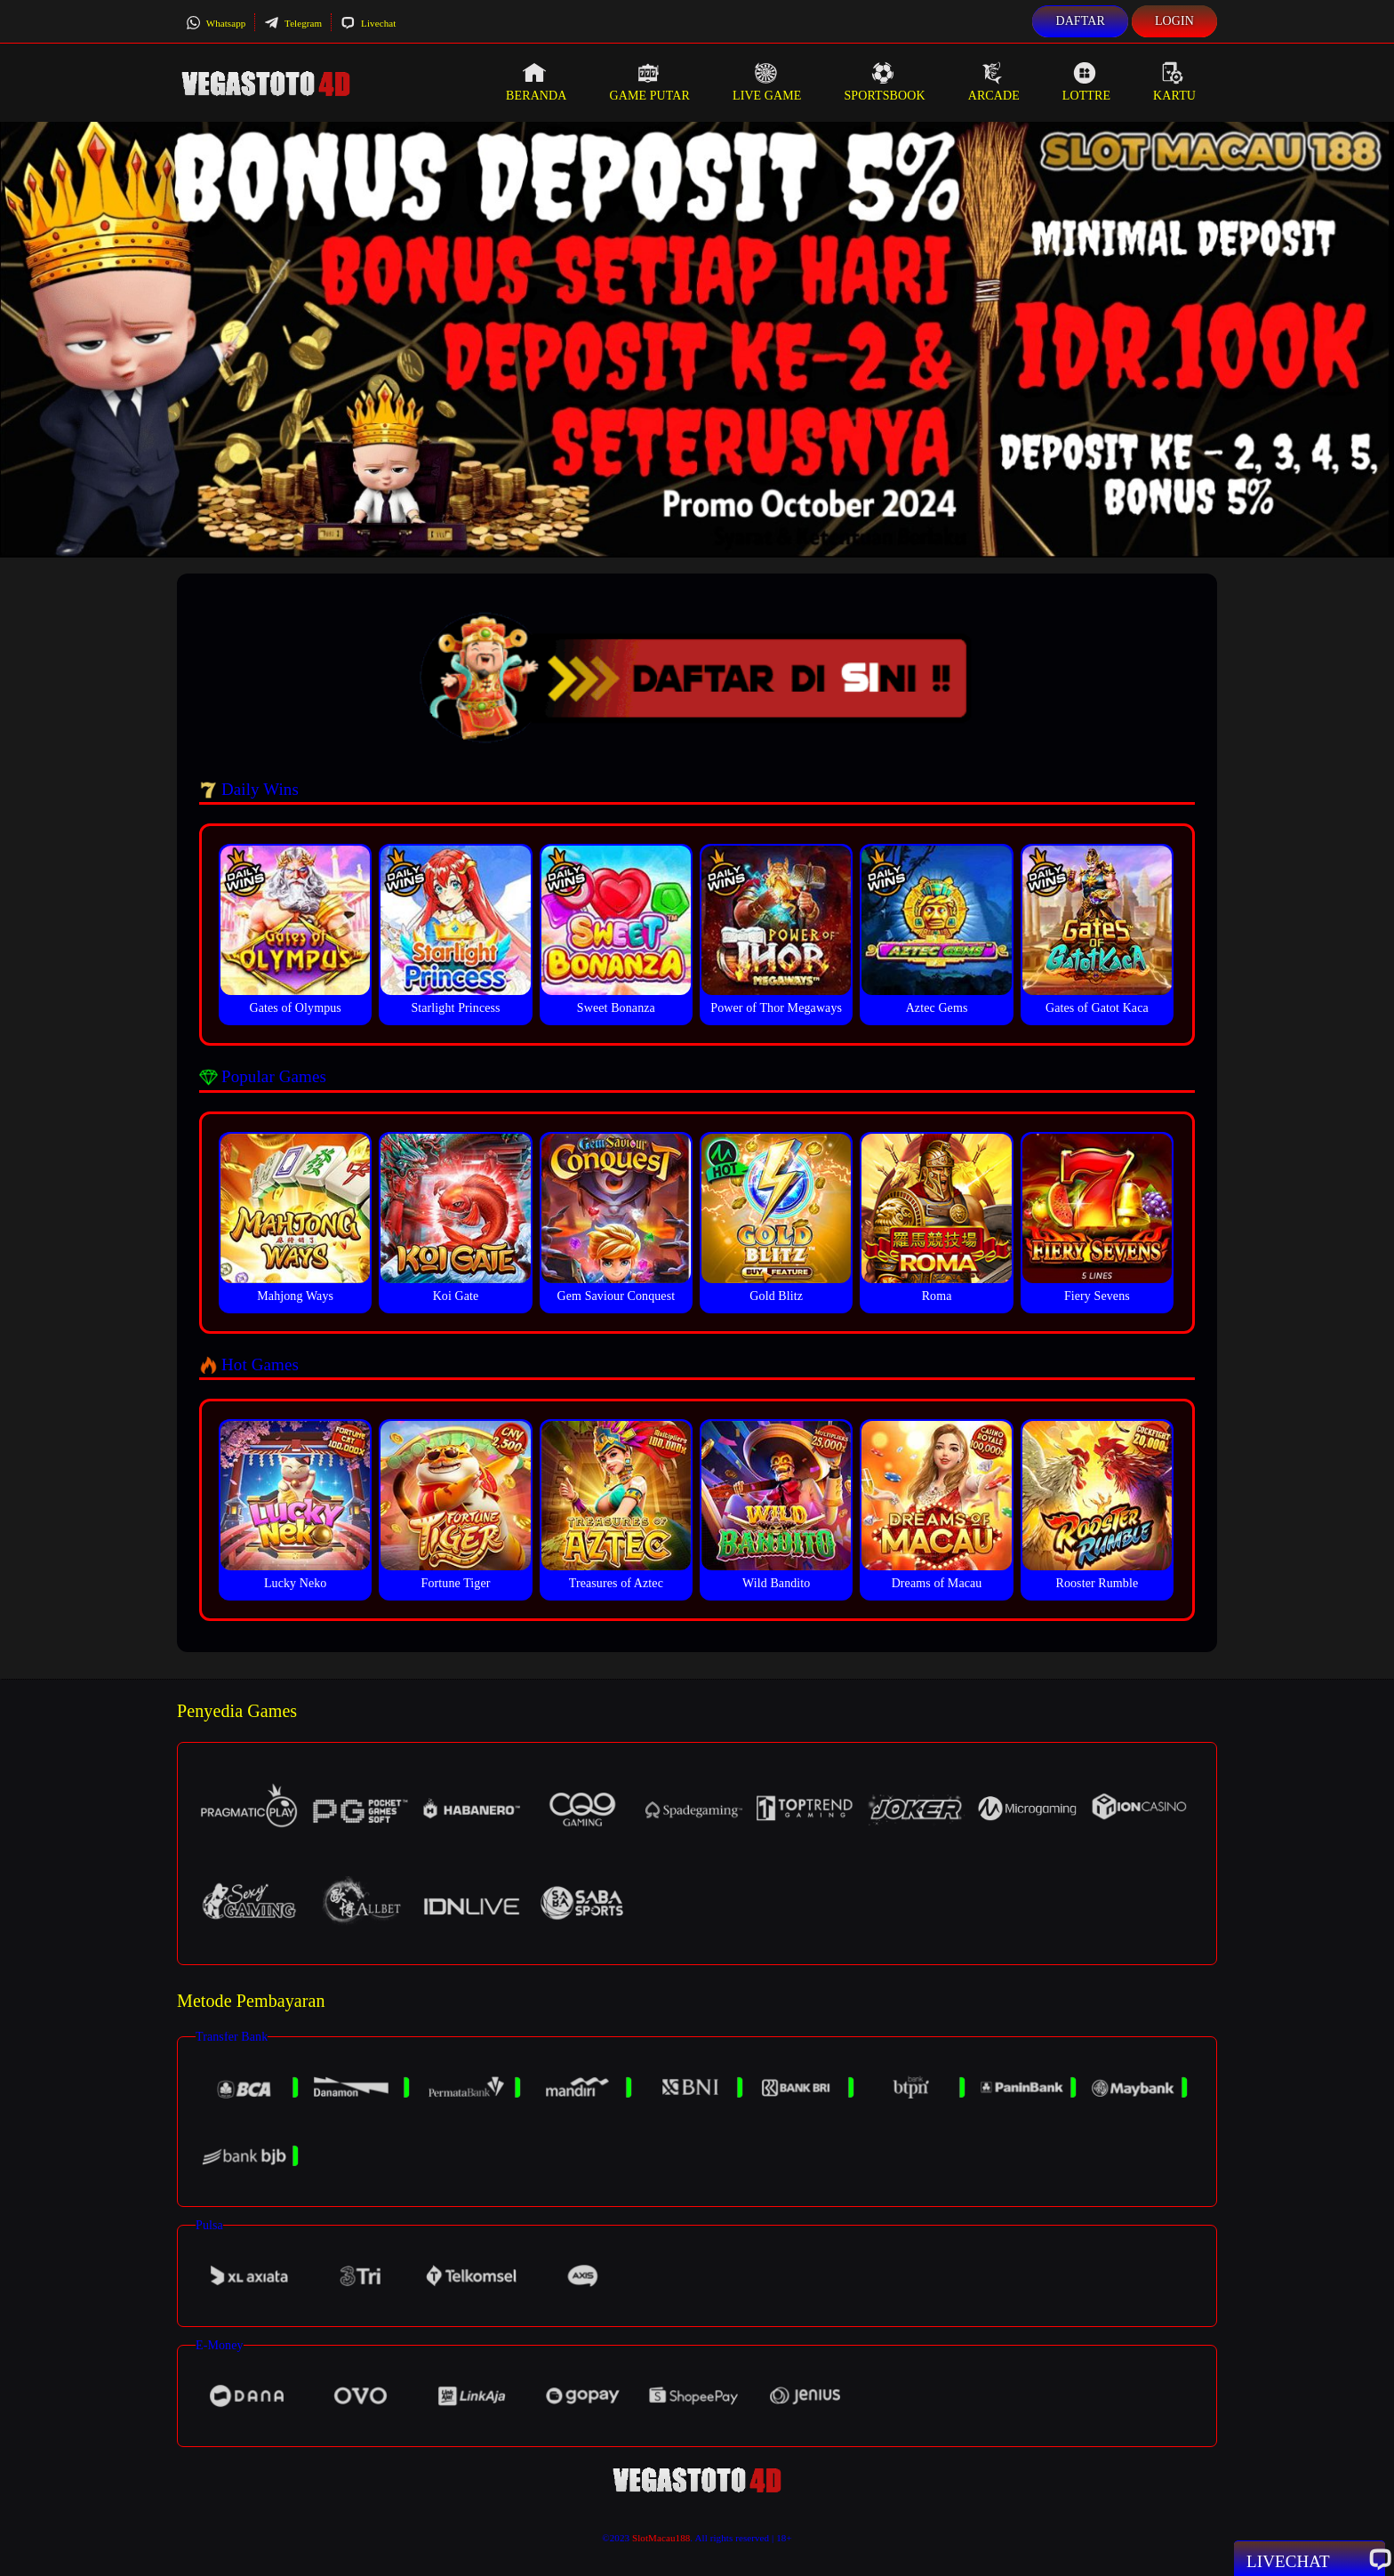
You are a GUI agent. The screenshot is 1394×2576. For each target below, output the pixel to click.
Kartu (1174, 81)
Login (1174, 21)
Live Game (767, 81)
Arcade (994, 81)
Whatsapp (215, 23)
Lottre (1086, 81)
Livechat (368, 23)
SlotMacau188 (661, 2537)
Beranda (536, 81)
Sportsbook (884, 81)
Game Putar (649, 81)
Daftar (1080, 21)
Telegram (293, 23)
